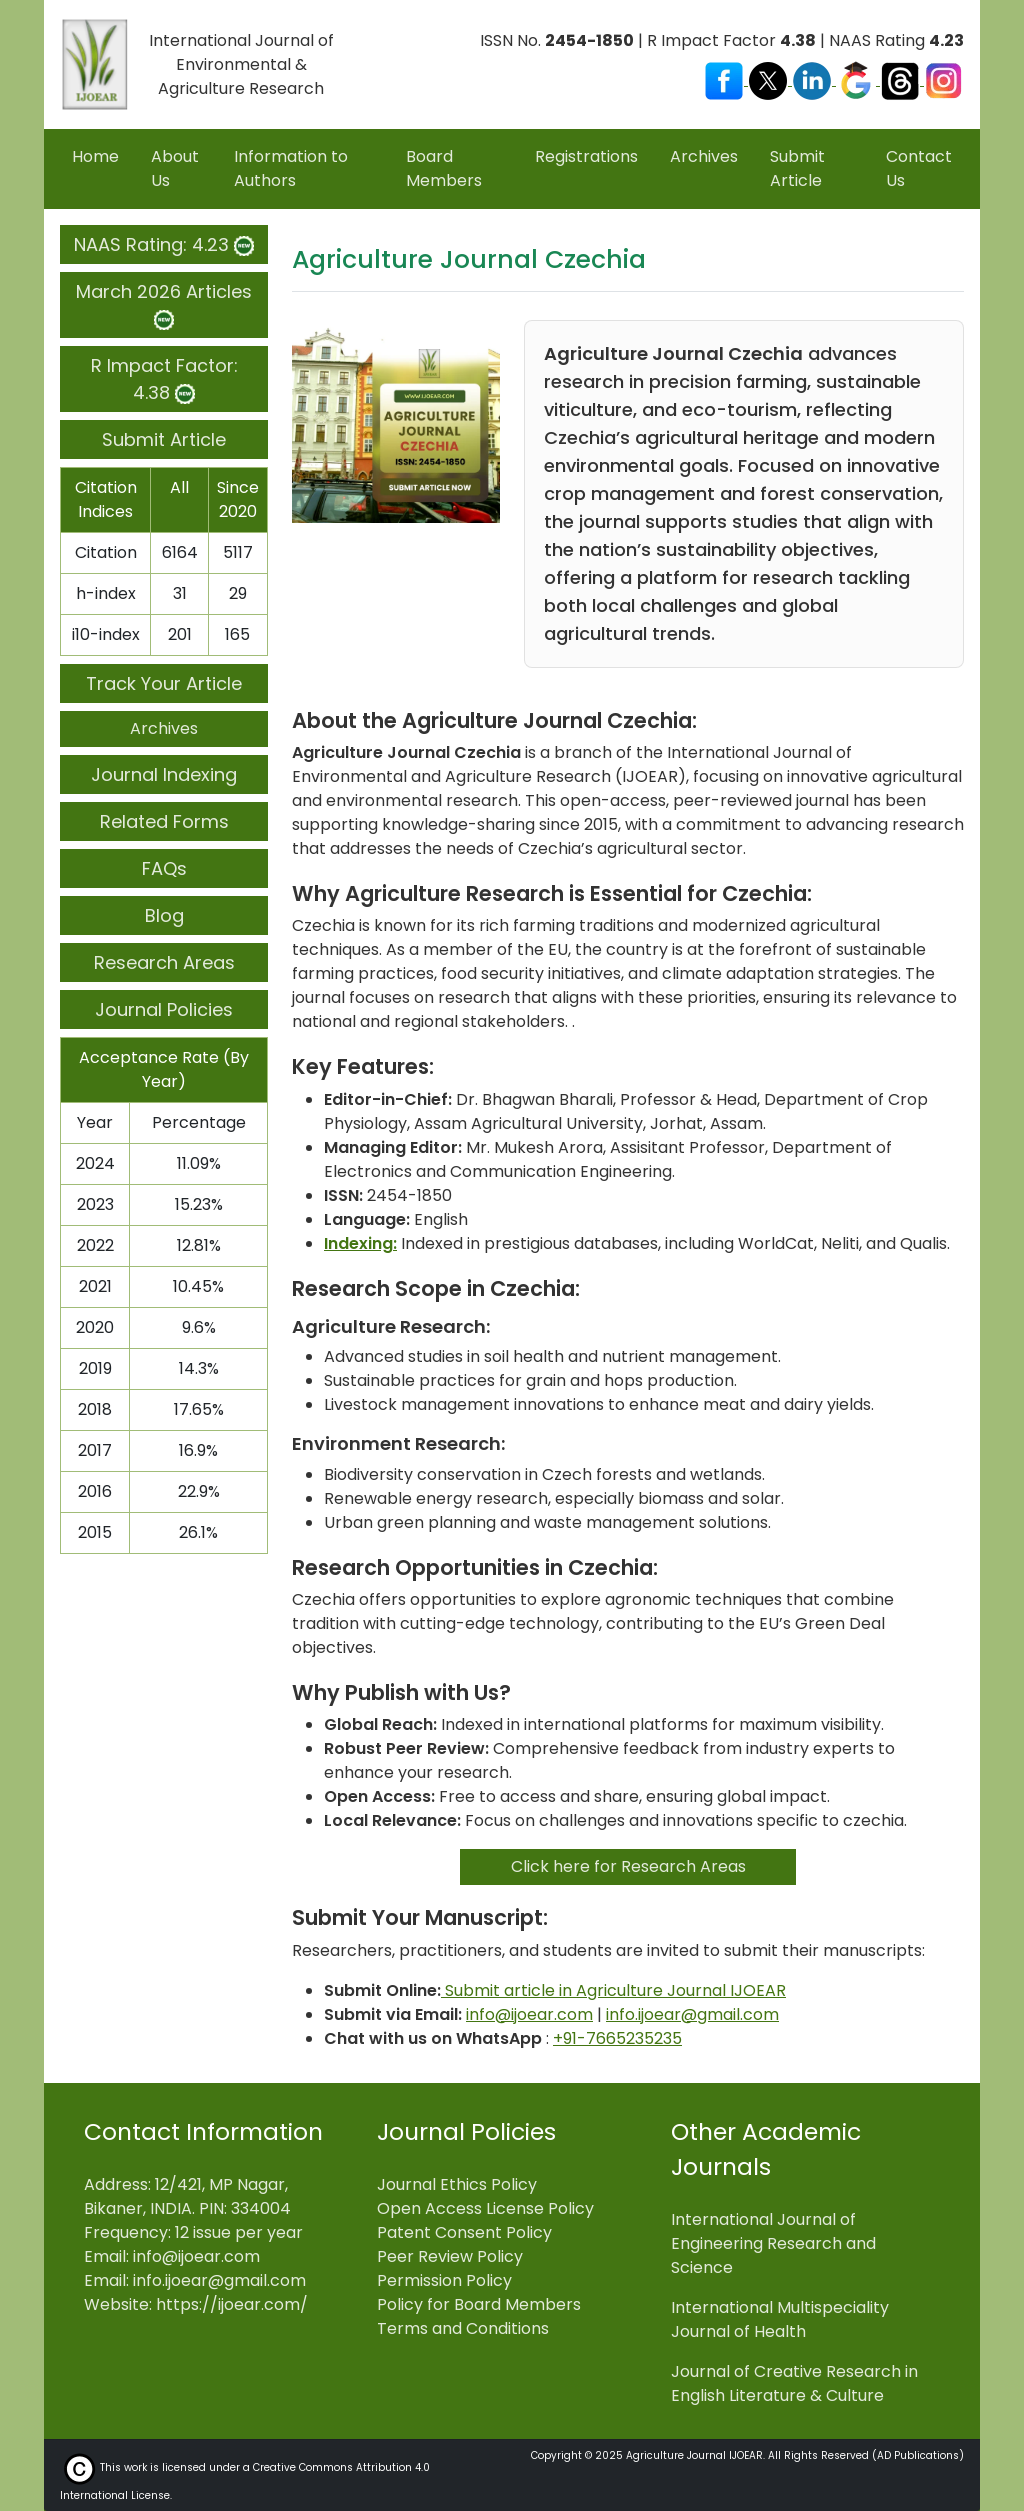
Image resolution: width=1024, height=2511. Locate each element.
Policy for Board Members (479, 2304)
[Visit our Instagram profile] (944, 79)
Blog (164, 915)
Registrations (586, 156)
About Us (175, 168)
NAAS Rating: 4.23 (164, 244)
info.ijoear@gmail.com (692, 2014)
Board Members (444, 168)
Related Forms (164, 821)
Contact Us (919, 168)
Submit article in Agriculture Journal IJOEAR (613, 1990)
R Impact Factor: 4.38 (164, 379)
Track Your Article (164, 683)
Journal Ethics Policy (457, 2184)
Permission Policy (444, 2280)
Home (95, 156)
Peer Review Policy (450, 2256)
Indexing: (360, 1243)
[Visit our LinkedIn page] (814, 79)
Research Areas (164, 962)
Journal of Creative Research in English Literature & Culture (794, 2383)
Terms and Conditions (463, 2328)
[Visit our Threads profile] (902, 79)
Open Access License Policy (485, 2208)
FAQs (164, 868)
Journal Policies (164, 1009)
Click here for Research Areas (628, 1866)
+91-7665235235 (617, 2038)
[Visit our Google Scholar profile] (858, 79)
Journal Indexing (164, 774)
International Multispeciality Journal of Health (780, 2319)
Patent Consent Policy (464, 2232)
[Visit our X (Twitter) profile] (770, 79)
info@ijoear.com (529, 2014)
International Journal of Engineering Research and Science (773, 2243)
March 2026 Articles (164, 304)
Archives (704, 156)
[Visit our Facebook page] (726, 79)
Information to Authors (291, 168)
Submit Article (797, 168)
